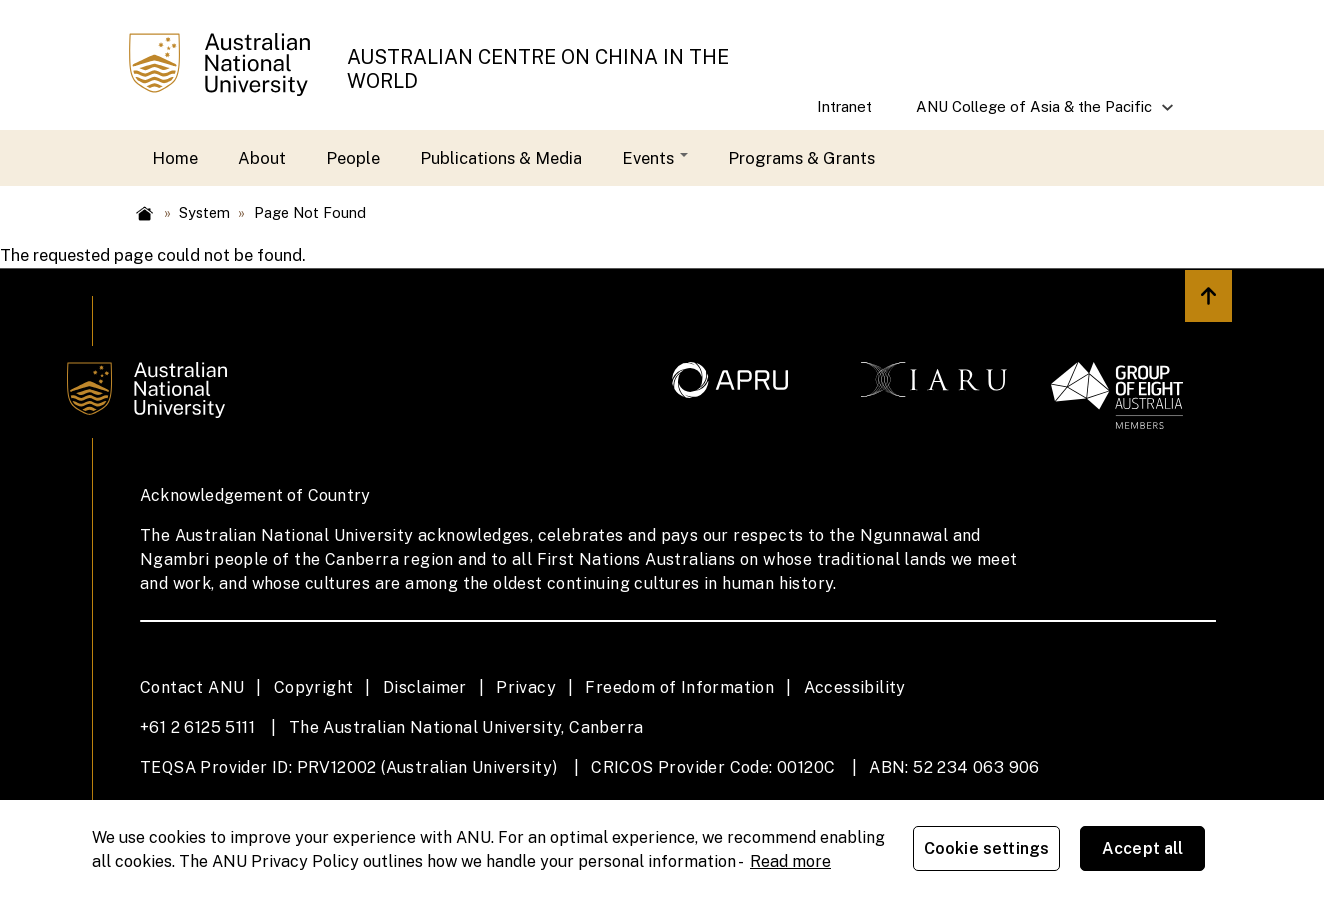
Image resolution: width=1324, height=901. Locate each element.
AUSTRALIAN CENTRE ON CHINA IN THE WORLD (538, 68)
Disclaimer (425, 687)
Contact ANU (192, 687)
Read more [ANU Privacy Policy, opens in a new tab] (790, 861)
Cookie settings (990, 850)
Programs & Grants (801, 158)
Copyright (314, 687)
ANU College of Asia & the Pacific (1035, 114)
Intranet (844, 106)
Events (655, 158)
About (262, 158)
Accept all (1147, 850)
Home (175, 158)
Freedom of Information (679, 687)
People (353, 158)
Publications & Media (501, 158)
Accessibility (855, 687)
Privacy (526, 687)
